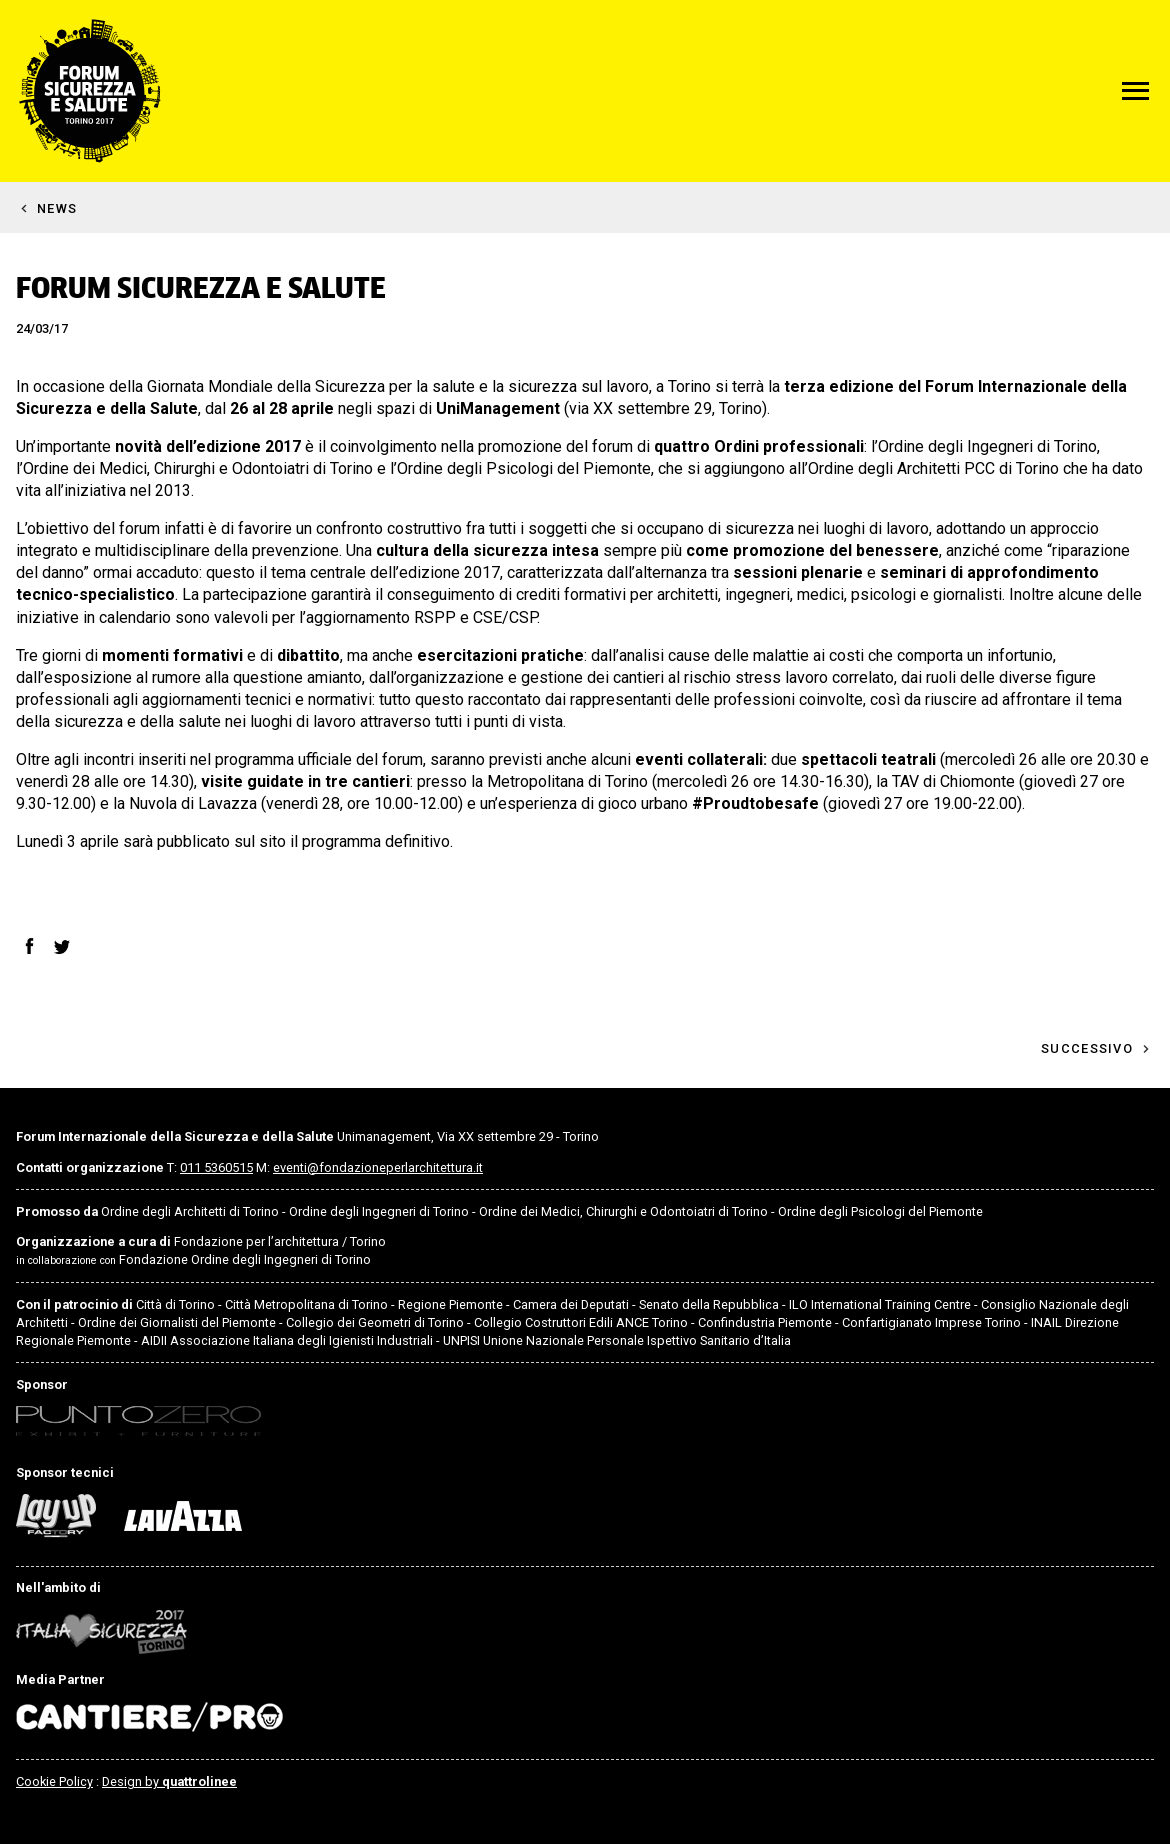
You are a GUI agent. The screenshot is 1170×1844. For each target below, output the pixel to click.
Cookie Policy (54, 1781)
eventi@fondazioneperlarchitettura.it (378, 1167)
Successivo (1087, 1048)
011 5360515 (216, 1167)
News (57, 208)
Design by (169, 1781)
